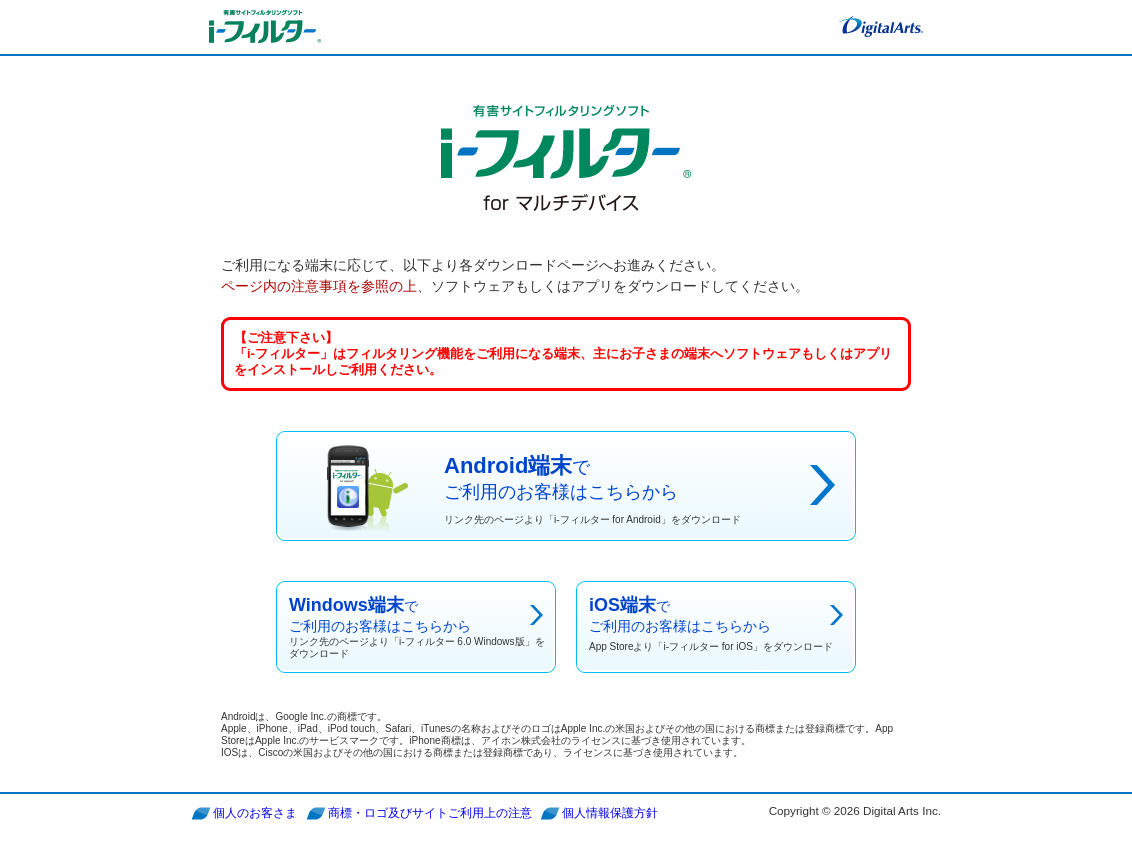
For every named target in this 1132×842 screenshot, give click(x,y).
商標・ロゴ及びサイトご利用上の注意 (430, 812)
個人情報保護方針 (610, 812)
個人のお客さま (255, 812)
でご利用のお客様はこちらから (419, 628)
